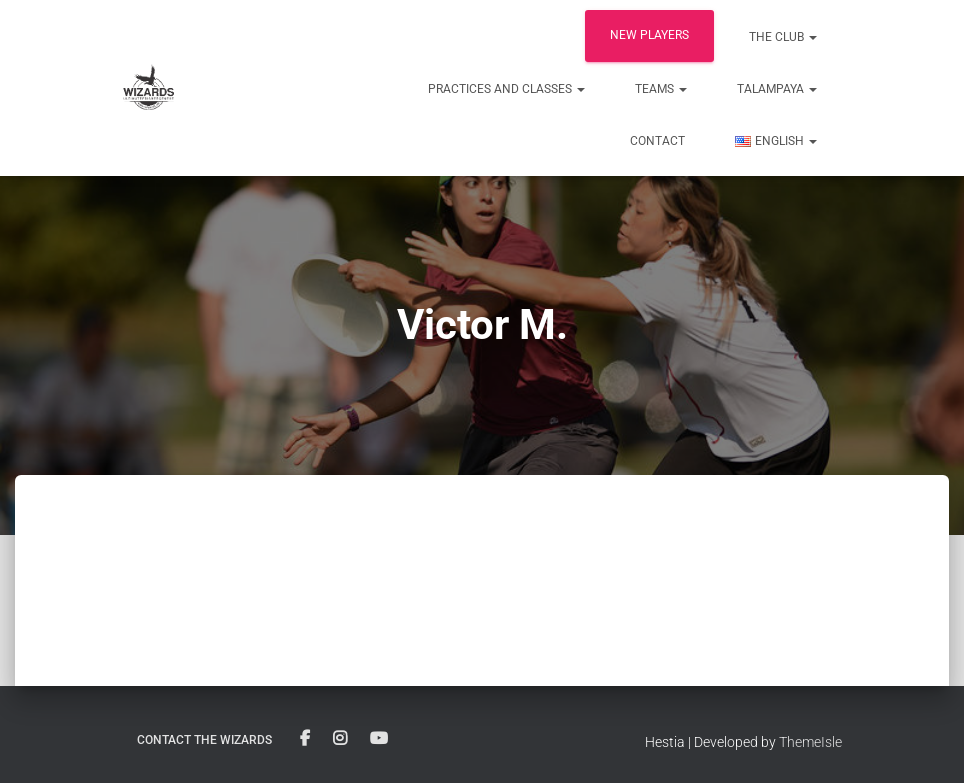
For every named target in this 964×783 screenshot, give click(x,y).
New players (649, 35)
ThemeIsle (810, 742)
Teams (661, 89)
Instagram (340, 739)
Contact (657, 141)
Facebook (305, 739)
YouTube (379, 739)
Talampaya (777, 89)
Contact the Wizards (204, 740)
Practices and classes (506, 89)
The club (783, 37)
